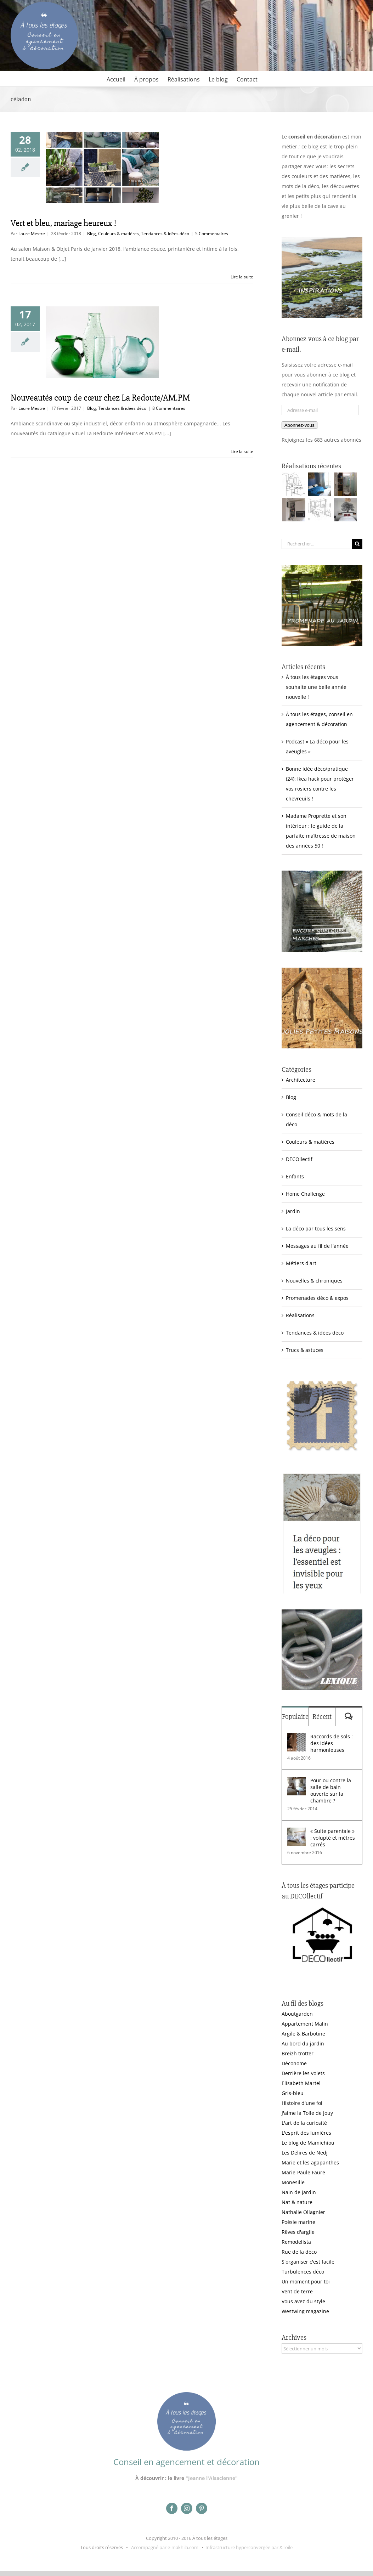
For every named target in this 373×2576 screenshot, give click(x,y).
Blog (91, 234)
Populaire (295, 1716)
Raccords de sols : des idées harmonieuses (331, 1743)
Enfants (295, 1176)
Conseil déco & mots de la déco (316, 1119)
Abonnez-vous (299, 425)
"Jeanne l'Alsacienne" (212, 2478)
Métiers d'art (301, 1263)
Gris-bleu (293, 2093)
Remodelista (296, 2241)
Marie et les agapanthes (310, 2162)
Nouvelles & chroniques (314, 1280)
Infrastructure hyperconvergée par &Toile (249, 2547)
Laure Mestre (31, 234)
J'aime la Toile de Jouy (307, 2113)
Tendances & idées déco (165, 234)
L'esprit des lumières (306, 2132)
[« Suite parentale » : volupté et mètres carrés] (296, 1832)
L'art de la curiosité (304, 2122)
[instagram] (186, 2508)
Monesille (293, 2182)
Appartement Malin (305, 2023)
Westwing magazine (305, 2311)
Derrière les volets (303, 2073)
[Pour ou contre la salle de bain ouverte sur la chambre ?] (296, 1781)
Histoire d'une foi (302, 2103)
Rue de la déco (299, 2251)
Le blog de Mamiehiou (308, 2142)
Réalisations (300, 1315)
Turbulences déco (303, 2271)
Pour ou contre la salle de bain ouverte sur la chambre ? (330, 1790)
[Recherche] (357, 544)
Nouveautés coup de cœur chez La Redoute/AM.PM (100, 397)
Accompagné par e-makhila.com (164, 2547)
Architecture (300, 1079)
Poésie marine (298, 2222)
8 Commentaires (168, 408)
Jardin (293, 1211)
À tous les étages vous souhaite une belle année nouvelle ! (316, 687)
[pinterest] (201, 2508)
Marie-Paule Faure (303, 2172)
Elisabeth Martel (301, 2083)
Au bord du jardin (303, 2043)
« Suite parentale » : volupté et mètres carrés (332, 1838)
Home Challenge (305, 1193)
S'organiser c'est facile (308, 2261)
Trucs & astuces (304, 1350)
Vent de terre (297, 2291)
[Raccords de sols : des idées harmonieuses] (296, 1737)
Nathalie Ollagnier (303, 2212)
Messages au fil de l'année (317, 1245)
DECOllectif (299, 1159)
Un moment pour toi (306, 2281)
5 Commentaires (211, 234)
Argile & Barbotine (303, 2033)
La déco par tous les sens (316, 1228)
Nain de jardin (299, 2192)
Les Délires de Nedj (305, 2152)
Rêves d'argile (298, 2232)
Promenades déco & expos (317, 1298)
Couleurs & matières (118, 234)
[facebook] (171, 2508)
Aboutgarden (297, 2013)
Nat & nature (297, 2202)
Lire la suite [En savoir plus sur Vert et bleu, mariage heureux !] (242, 277)
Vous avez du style (303, 2301)
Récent (322, 1716)
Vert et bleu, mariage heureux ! (63, 223)
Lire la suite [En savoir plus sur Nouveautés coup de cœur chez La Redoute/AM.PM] (242, 451)
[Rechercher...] (317, 544)
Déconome (294, 2063)
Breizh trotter (297, 2053)
